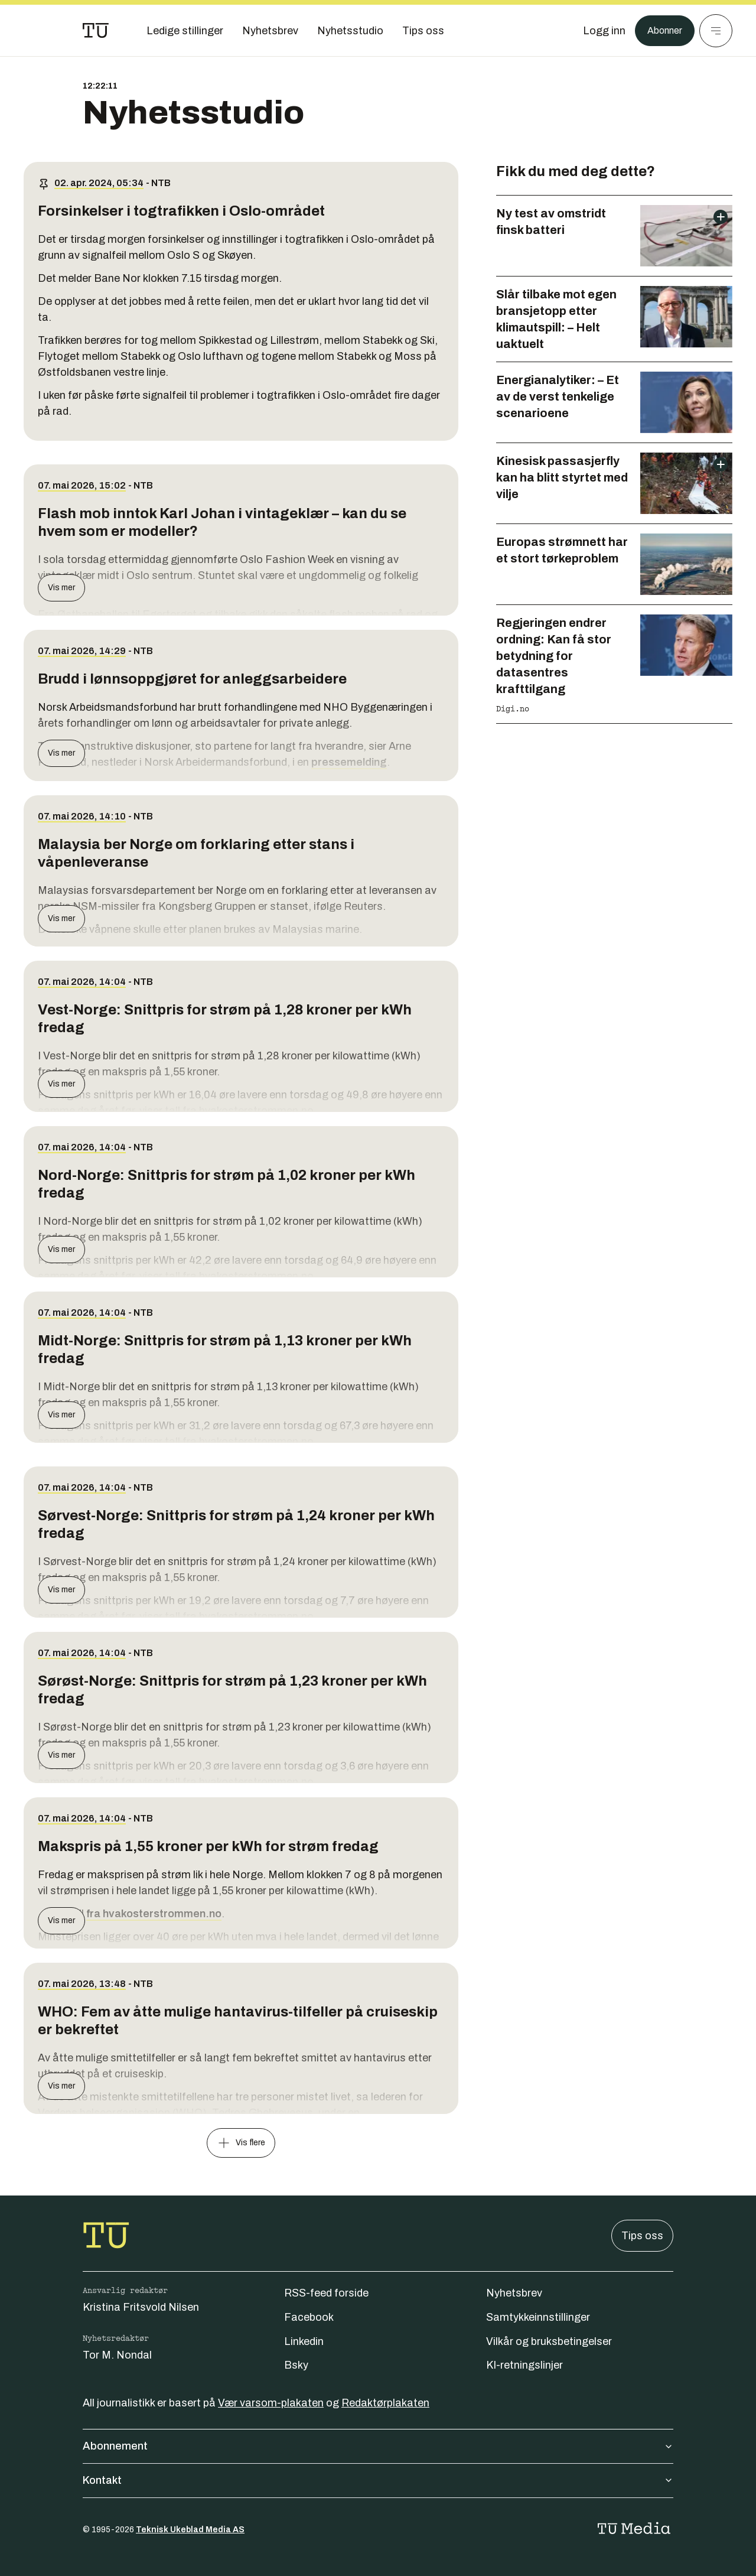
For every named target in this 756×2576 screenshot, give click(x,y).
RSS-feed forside (326, 2293)
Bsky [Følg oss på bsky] (296, 2365)
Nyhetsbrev (514, 2293)
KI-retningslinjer (524, 2365)
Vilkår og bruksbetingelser (549, 2341)
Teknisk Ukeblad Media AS (190, 2529)
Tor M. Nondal (117, 2355)
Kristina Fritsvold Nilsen (141, 2307)
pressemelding (349, 762)
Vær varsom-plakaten (271, 2403)
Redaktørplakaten (385, 2403)
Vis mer (61, 587)
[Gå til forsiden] (96, 30)
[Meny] (715, 30)
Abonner (661, 31)
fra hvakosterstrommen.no (153, 1914)
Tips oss (642, 2236)
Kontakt (378, 2480)
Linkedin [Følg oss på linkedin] (304, 2341)
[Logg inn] (598, 30)
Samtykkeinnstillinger (538, 2317)
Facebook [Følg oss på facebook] (309, 2317)
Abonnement (378, 2446)
